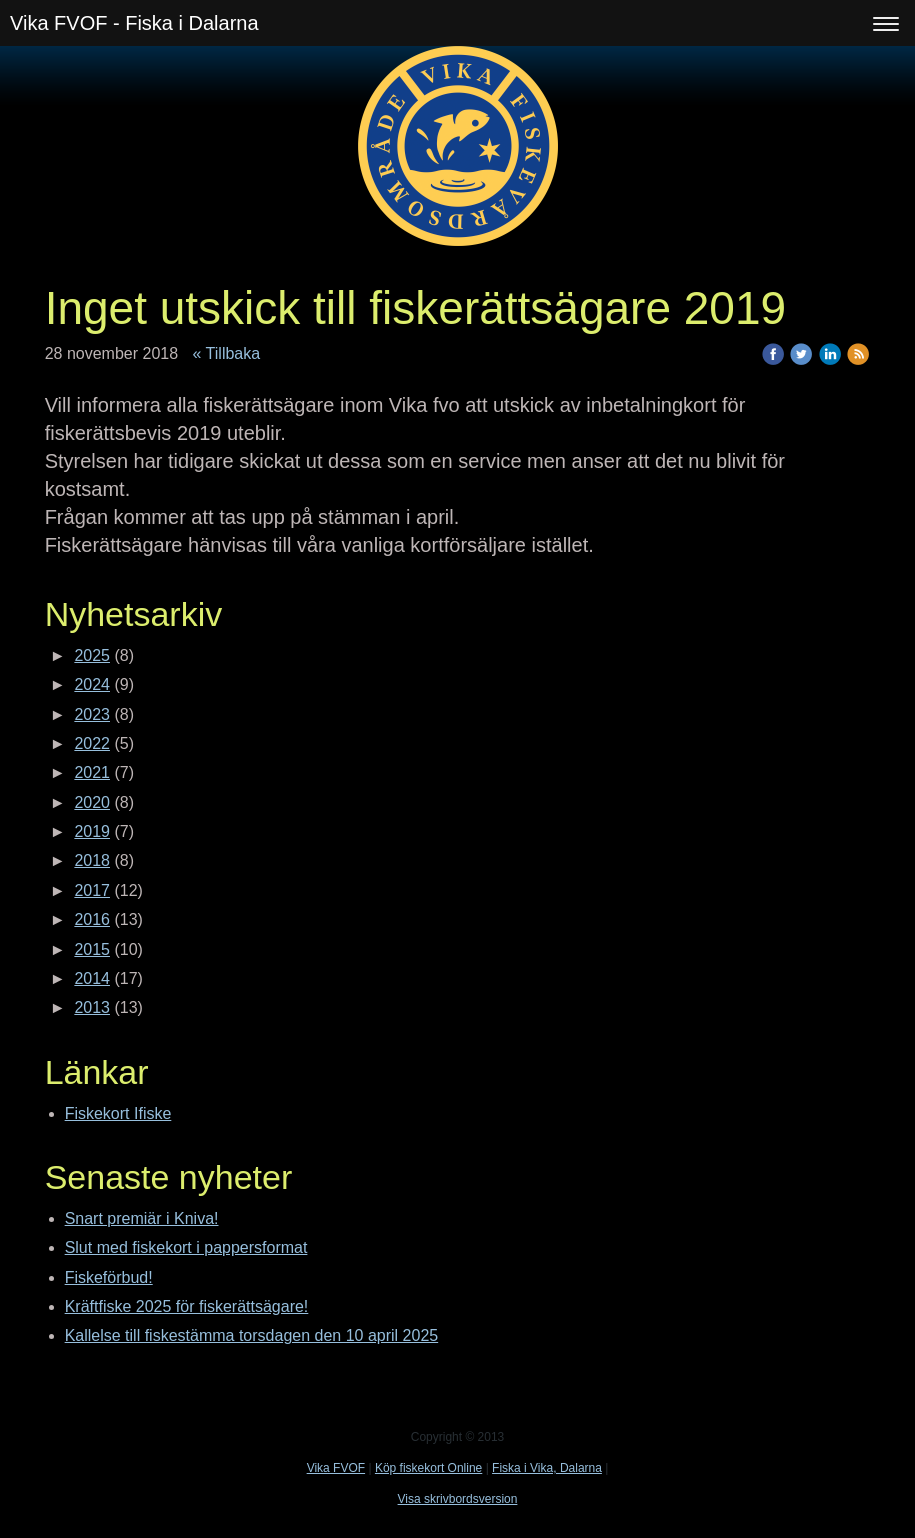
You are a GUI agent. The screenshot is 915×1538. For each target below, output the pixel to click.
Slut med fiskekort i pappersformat (186, 1247)
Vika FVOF (336, 1468)
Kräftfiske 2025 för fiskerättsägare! (187, 1306)
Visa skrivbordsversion (458, 1499)
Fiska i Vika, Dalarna (547, 1468)
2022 (92, 743)
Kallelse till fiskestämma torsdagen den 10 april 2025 (252, 1335)
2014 (92, 978)
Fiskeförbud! (109, 1277)
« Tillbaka (227, 353)
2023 (92, 714)
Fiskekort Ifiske (118, 1113)
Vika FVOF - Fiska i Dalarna (134, 23)
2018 (92, 860)
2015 (92, 949)
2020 (92, 802)
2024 (92, 684)
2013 (92, 1007)
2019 (92, 831)
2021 (92, 772)
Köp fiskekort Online (428, 1468)
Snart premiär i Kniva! (142, 1218)
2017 (92, 890)
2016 (92, 919)
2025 (92, 655)
